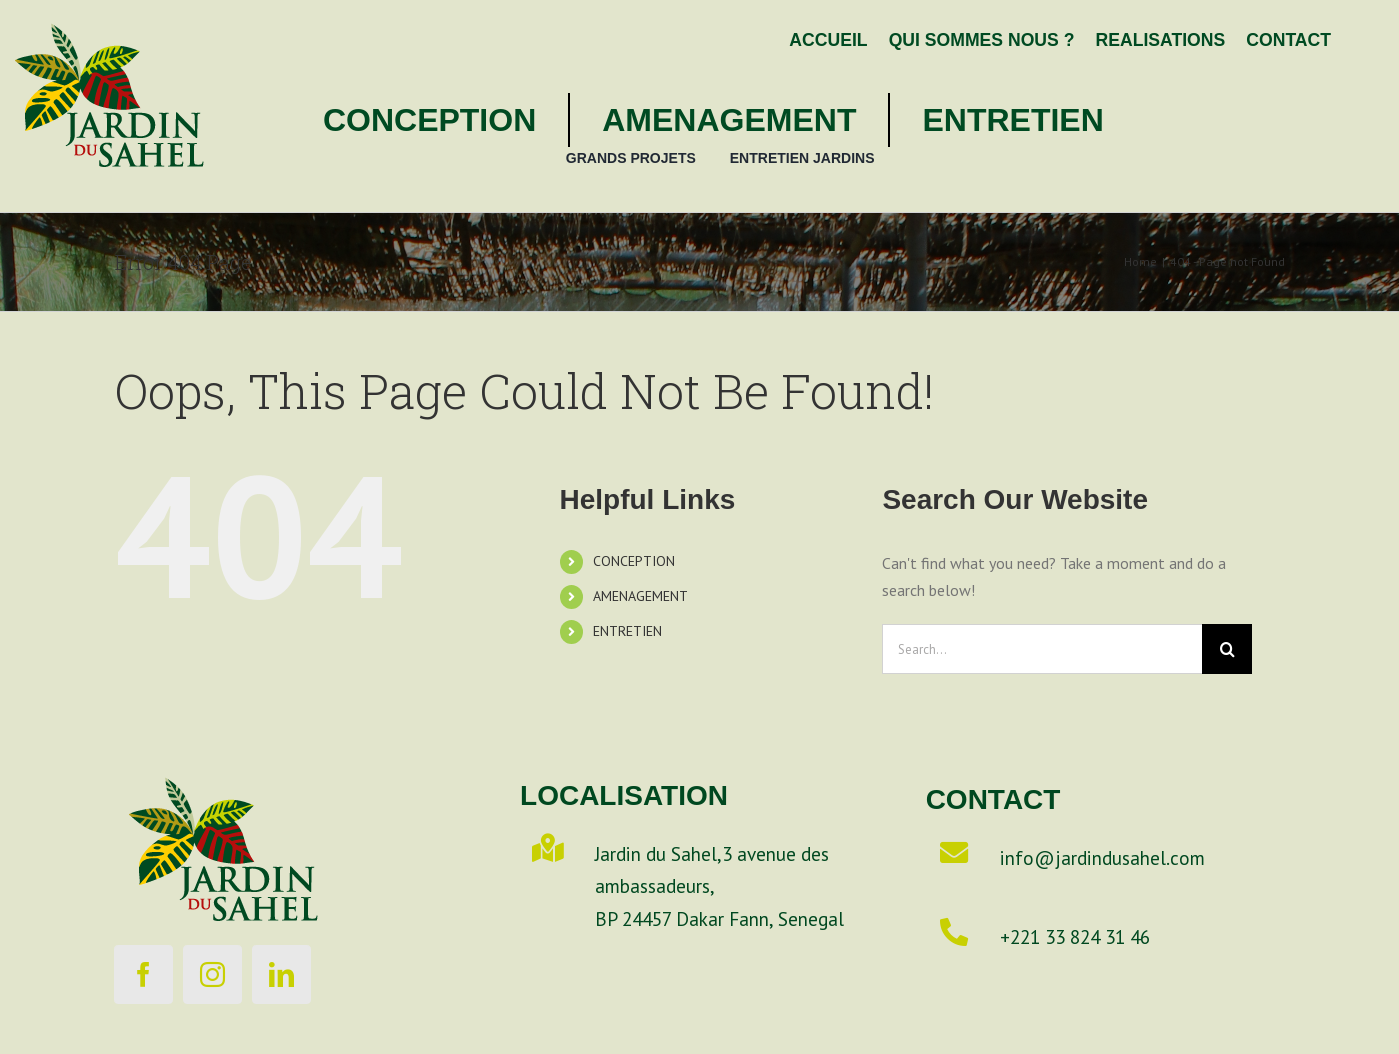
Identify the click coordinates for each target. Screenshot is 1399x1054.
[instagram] (212, 974)
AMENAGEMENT (640, 596)
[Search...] (1042, 649)
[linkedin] (281, 974)
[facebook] (143, 974)
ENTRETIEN (627, 631)
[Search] (1227, 649)
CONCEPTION (634, 561)
